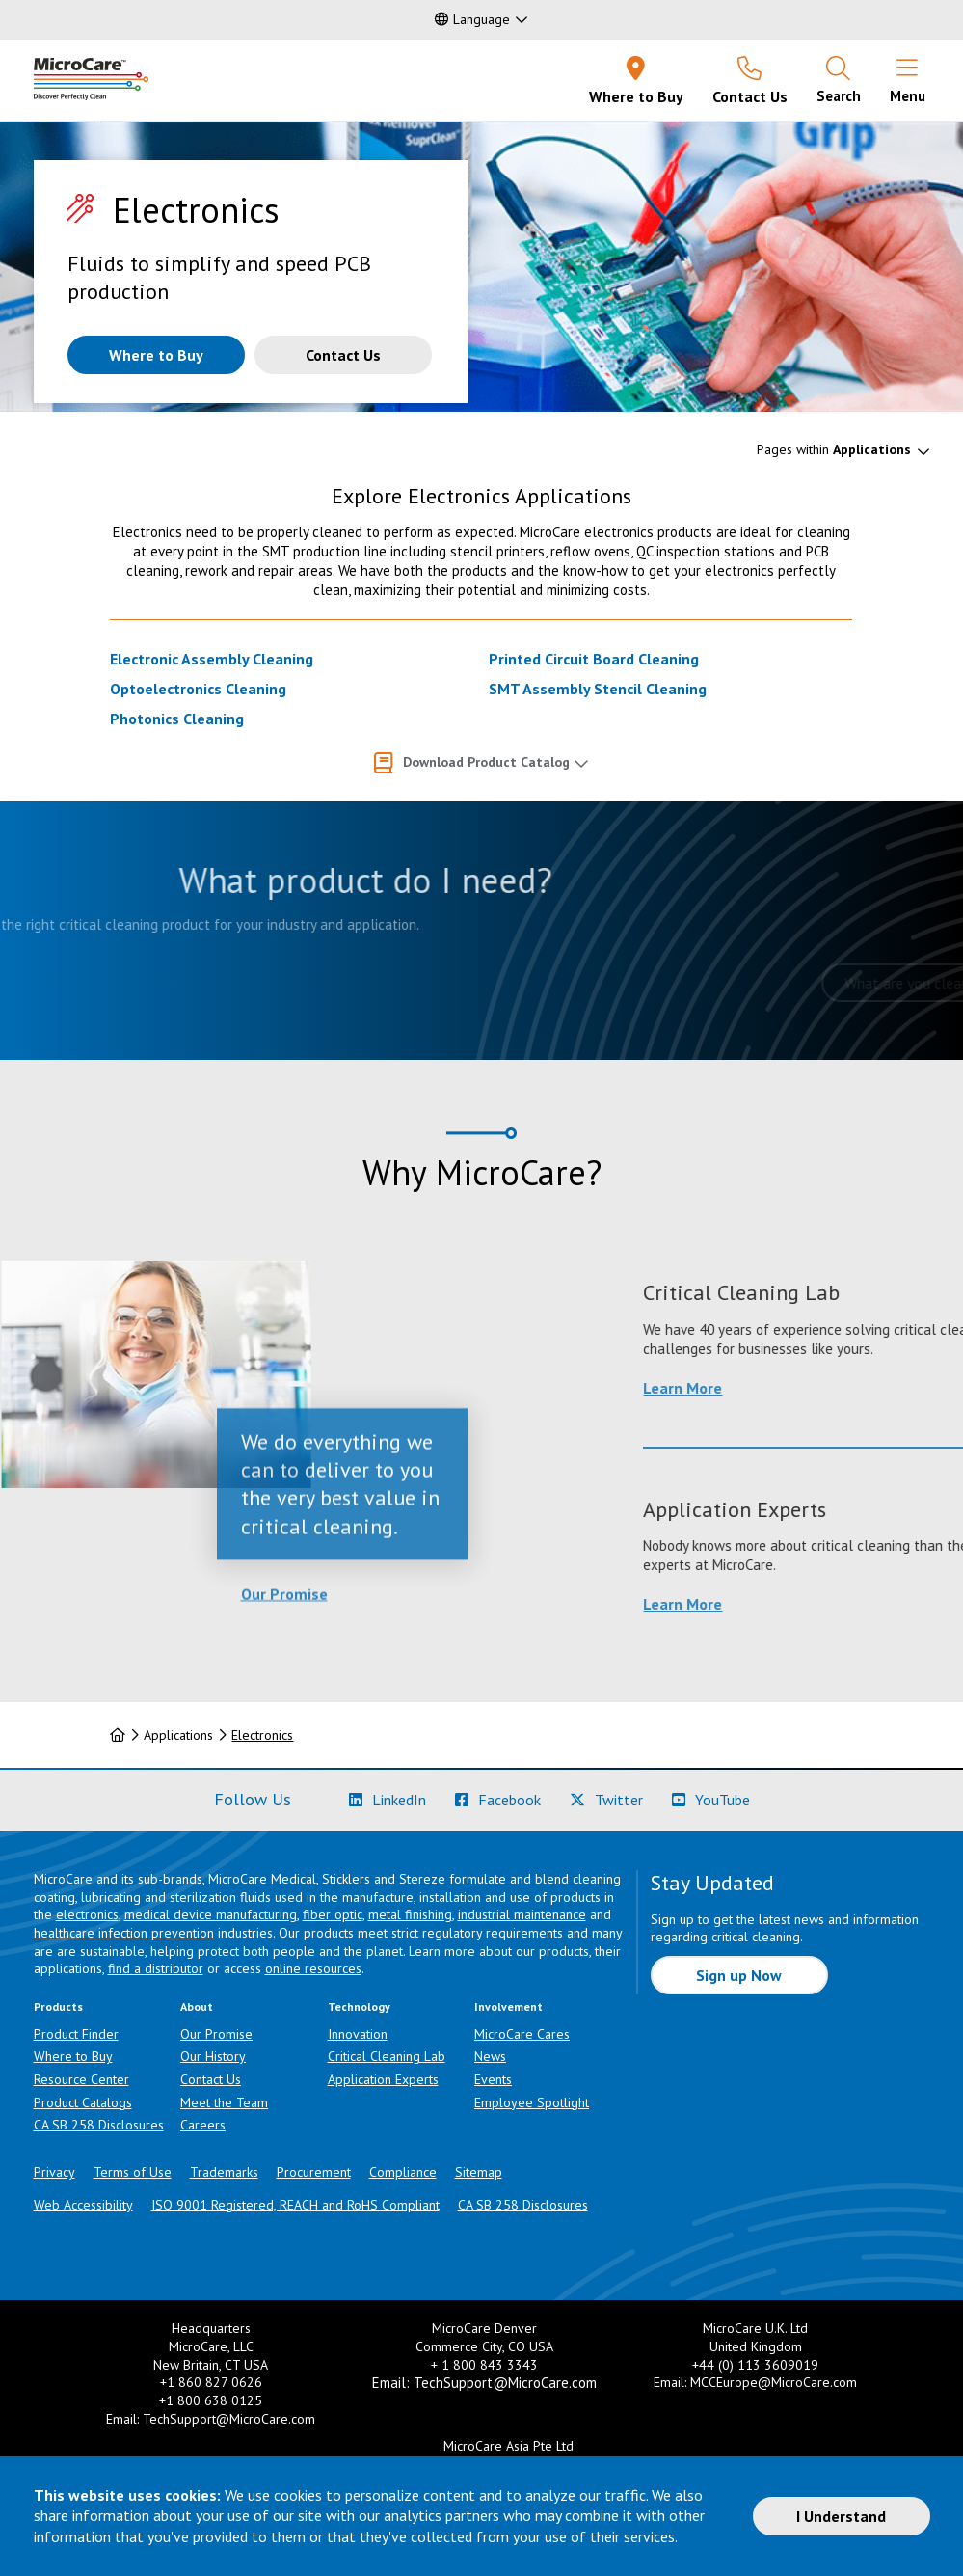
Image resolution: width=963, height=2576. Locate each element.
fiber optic (332, 1914)
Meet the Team (224, 2102)
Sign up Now (739, 1975)
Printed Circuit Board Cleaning (594, 658)
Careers (203, 2124)
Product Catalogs (83, 2102)
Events (493, 2079)
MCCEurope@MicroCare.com (773, 2382)
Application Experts (383, 2079)
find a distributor (155, 1968)
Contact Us (210, 2079)
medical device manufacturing (210, 1914)
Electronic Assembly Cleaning (211, 658)
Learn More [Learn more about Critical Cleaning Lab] (810, 1387)
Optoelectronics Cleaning (198, 688)
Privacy (54, 2172)
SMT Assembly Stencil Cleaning (598, 688)
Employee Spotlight (531, 2102)
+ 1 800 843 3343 (484, 2364)
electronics (87, 1914)
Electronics (262, 1735)
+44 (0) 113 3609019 (755, 2364)
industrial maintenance (522, 1914)
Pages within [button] (834, 449)
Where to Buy (73, 2056)
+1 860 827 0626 (211, 2382)
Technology (359, 2006)
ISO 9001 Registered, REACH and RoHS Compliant (295, 2204)
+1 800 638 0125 (210, 2400)
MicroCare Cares (522, 2034)
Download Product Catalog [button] (486, 762)
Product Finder (76, 2034)
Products (58, 2006)
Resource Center (81, 2079)
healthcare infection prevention (124, 1932)
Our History (213, 2056)
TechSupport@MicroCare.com (229, 2418)
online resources (313, 1968)
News (490, 2056)
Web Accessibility (83, 2204)
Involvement (508, 2006)
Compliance (403, 2172)
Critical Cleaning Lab (386, 2056)
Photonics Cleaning (177, 718)
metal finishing (410, 1914)
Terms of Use (133, 2172)
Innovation (358, 2034)
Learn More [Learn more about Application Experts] (810, 1603)
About (196, 2006)
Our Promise (284, 1663)
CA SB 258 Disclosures (99, 2124)
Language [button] (472, 19)
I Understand (841, 2516)
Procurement (314, 2172)
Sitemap (478, 2172)
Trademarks (224, 2172)
